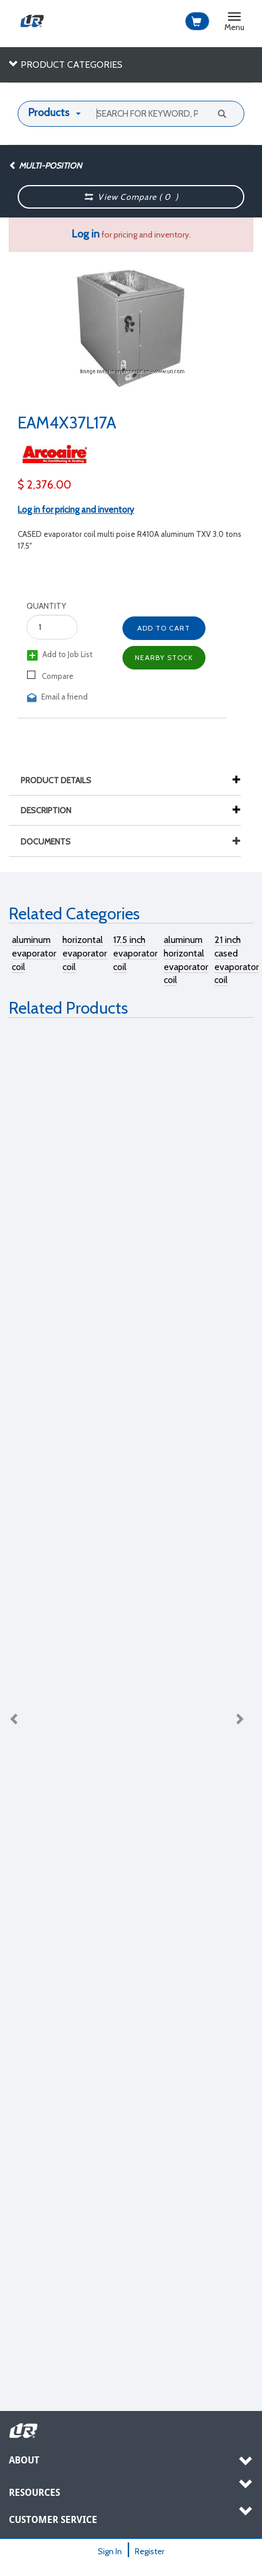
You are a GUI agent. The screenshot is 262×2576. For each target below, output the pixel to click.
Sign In (110, 2551)
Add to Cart (163, 628)
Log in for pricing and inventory (76, 509)
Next (239, 1719)
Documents (131, 841)
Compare (50, 676)
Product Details (62, 780)
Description (52, 810)
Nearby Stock (164, 657)
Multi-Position (45, 165)
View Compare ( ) (131, 197)
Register (149, 2551)
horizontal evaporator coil (84, 953)
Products (48, 112)
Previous (15, 1719)
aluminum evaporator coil (34, 953)
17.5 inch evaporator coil (135, 953)
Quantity (46, 606)
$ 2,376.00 (44, 485)
